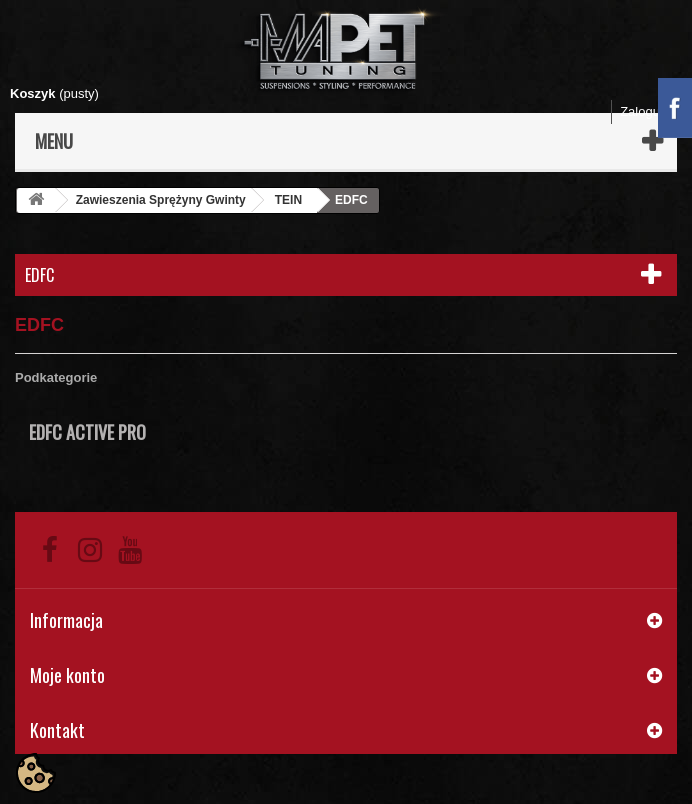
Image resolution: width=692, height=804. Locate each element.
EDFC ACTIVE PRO (87, 432)
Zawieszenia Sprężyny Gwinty (161, 200)
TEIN (288, 200)
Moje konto (67, 675)
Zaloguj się (651, 111)
